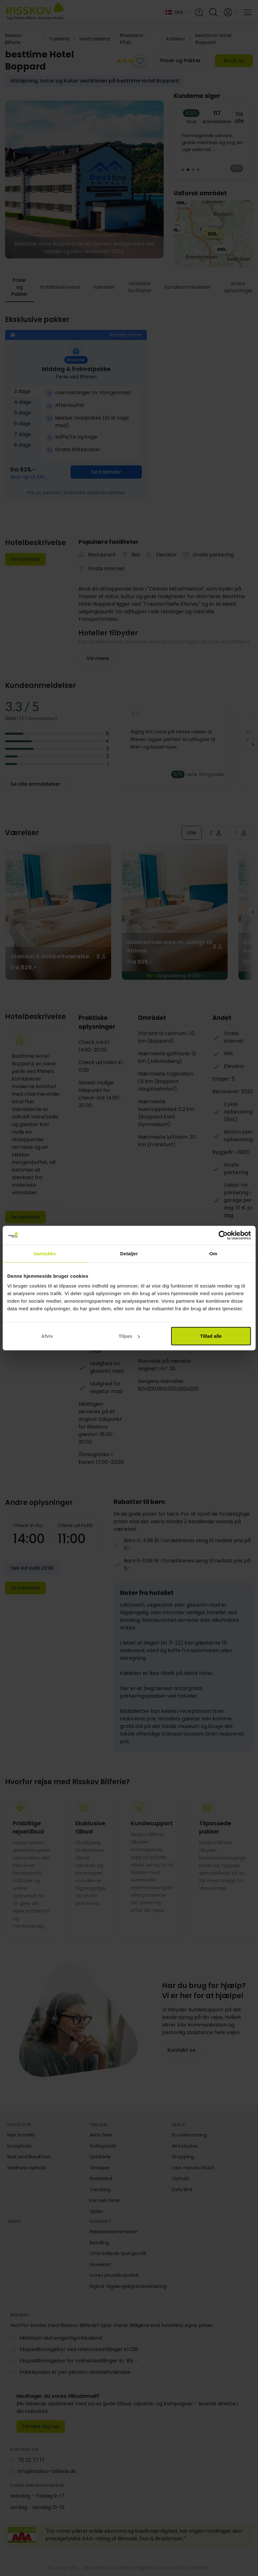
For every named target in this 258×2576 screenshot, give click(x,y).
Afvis (47, 1336)
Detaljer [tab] (129, 1253)
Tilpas (129, 1336)
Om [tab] (213, 1253)
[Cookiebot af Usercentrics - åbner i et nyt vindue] (223, 1235)
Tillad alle (211, 1336)
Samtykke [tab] (45, 1253)
